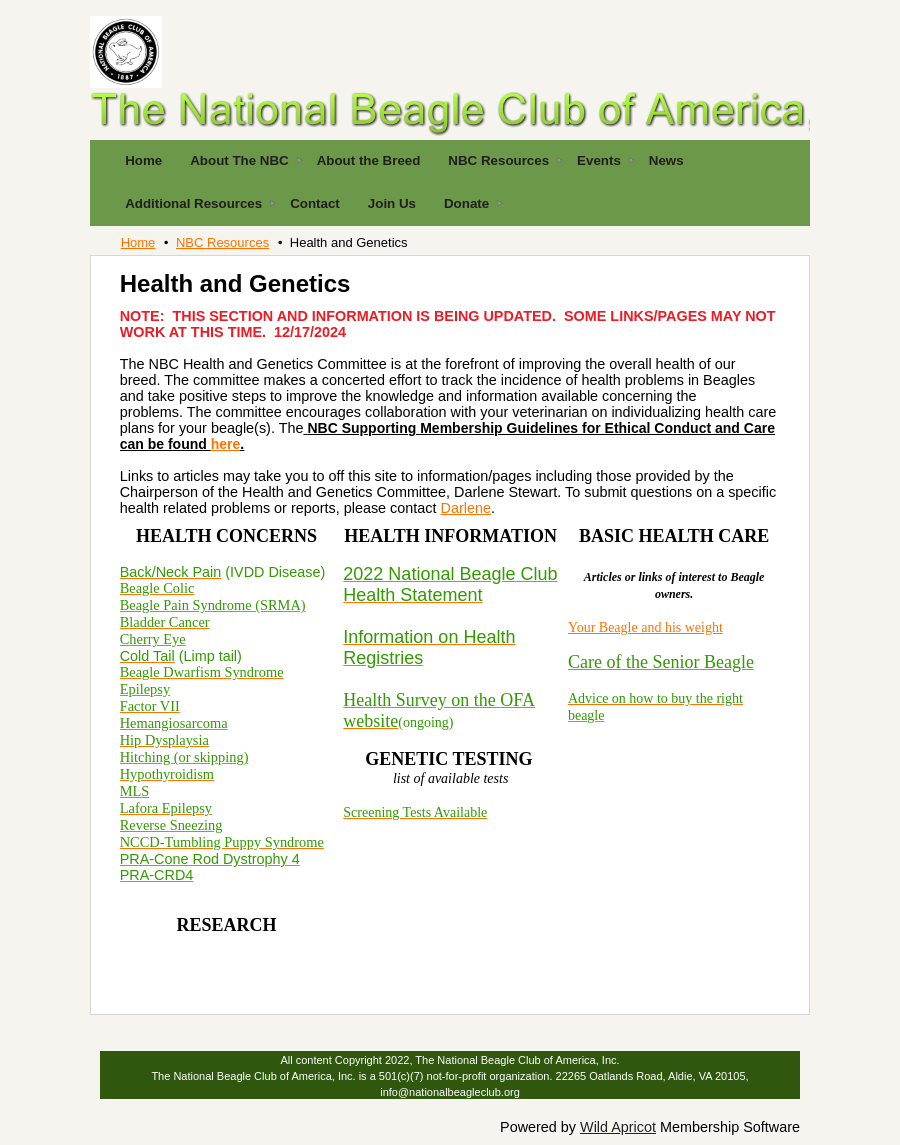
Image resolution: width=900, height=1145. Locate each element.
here (226, 444)
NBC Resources (222, 242)
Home (138, 242)
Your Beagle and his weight (645, 627)
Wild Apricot (618, 1127)
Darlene (466, 508)
